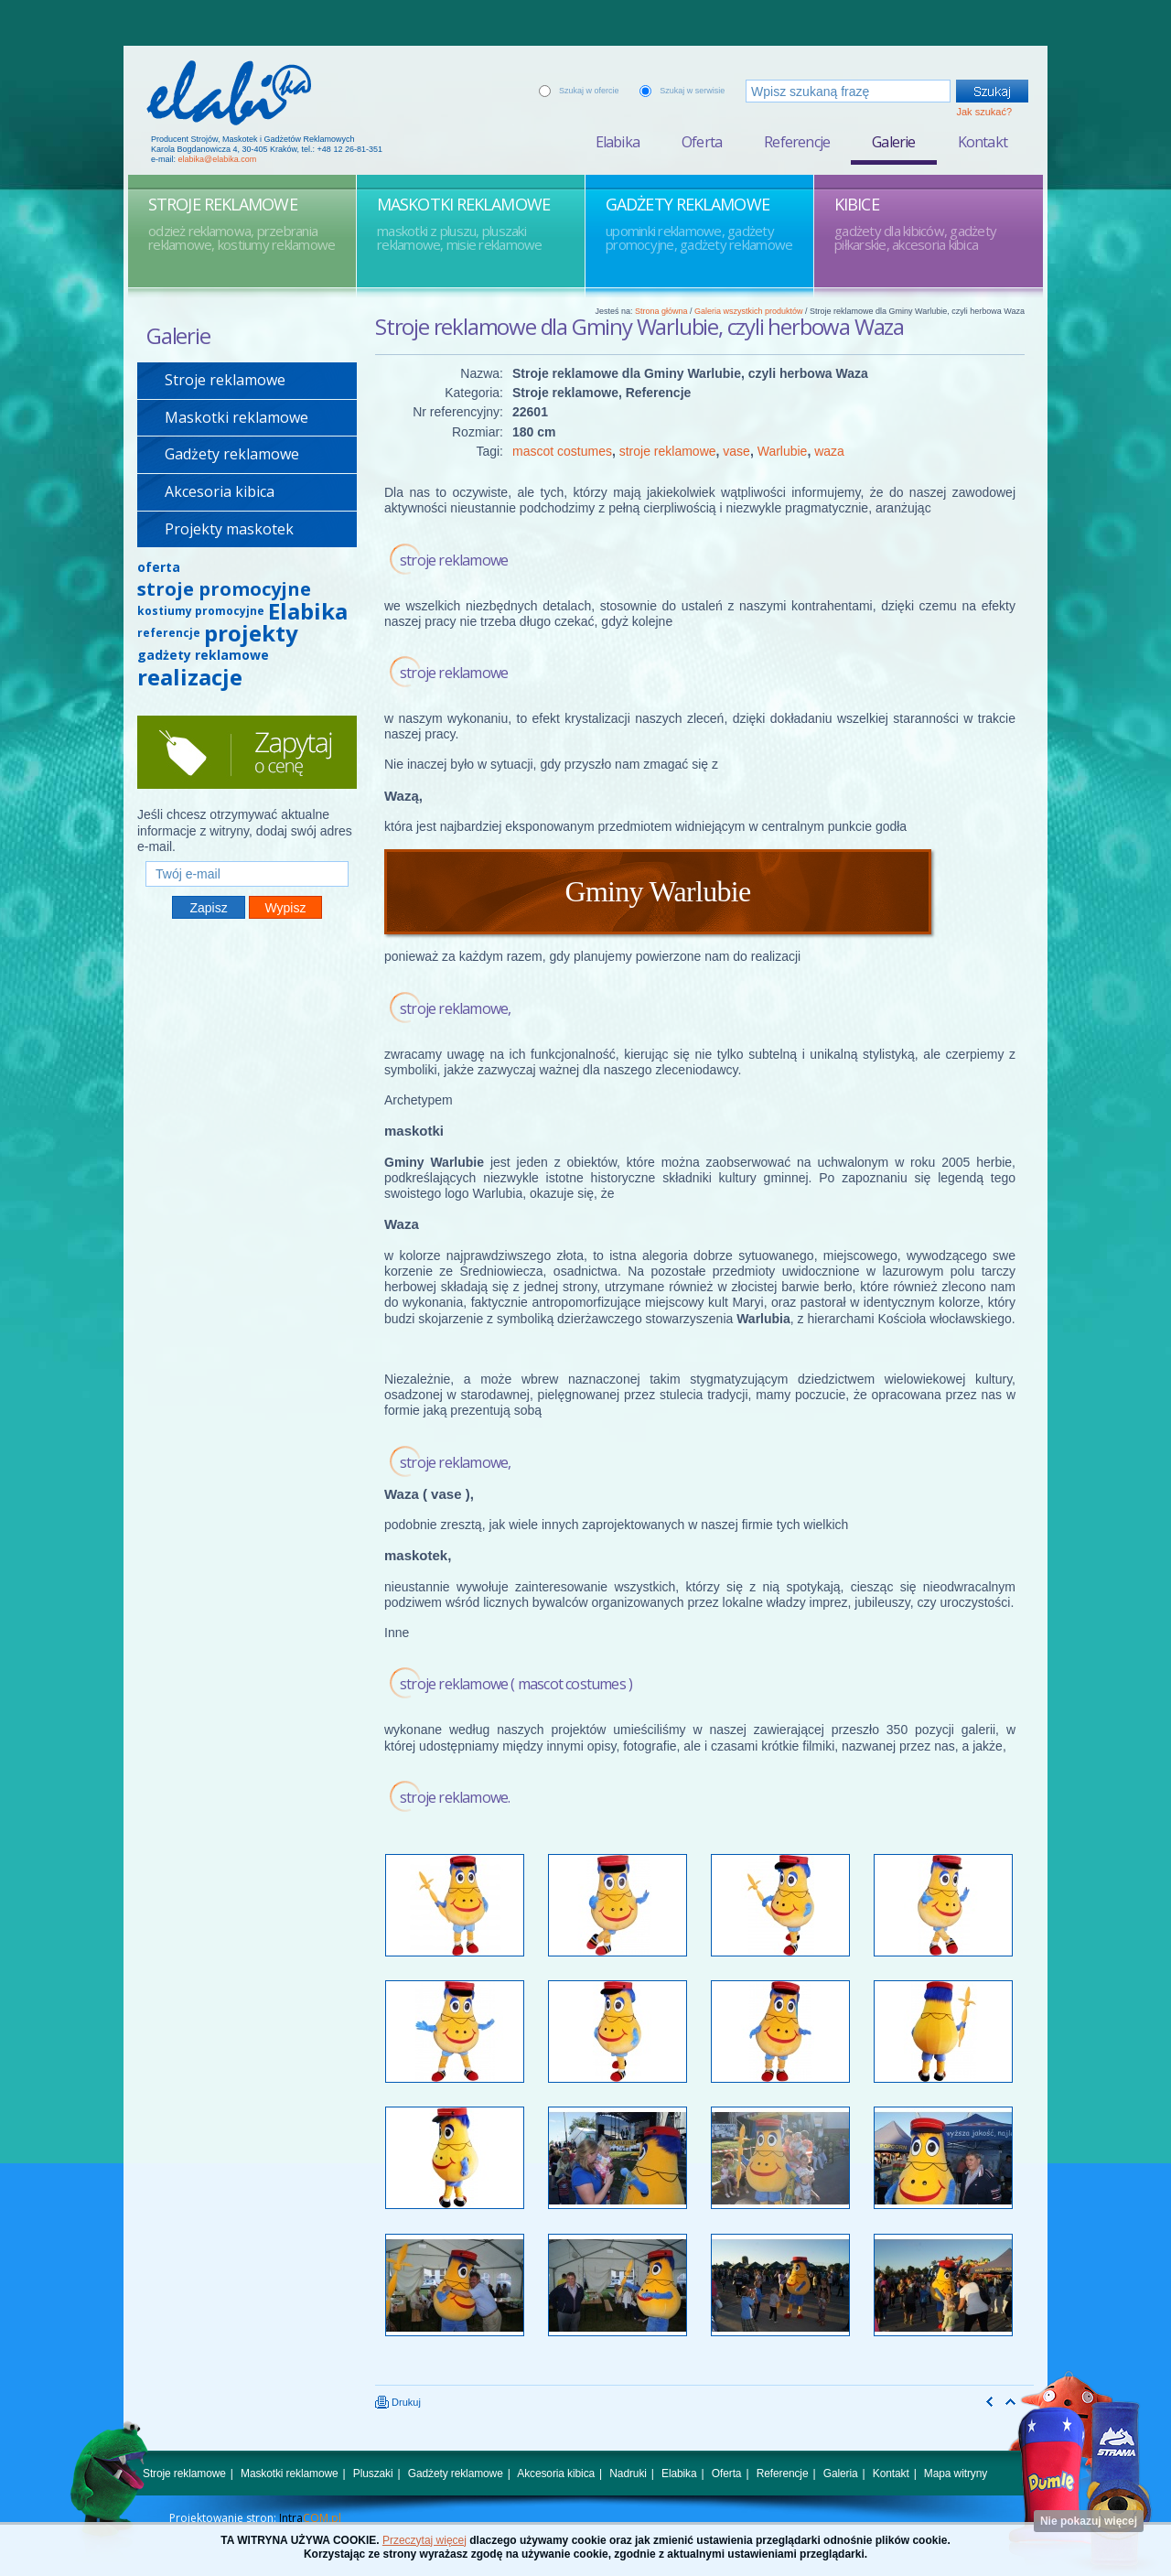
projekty (251, 633)
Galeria (840, 2473)
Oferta (702, 142)
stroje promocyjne (224, 589)
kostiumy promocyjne (200, 611)
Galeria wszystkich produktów (748, 311)
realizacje (189, 677)
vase (736, 451)
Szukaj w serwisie (692, 90)
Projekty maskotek (229, 529)
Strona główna (661, 311)
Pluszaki (373, 2473)
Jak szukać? (984, 111)
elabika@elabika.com (217, 159)
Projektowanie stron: (255, 2518)
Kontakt (982, 142)
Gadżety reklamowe (232, 454)
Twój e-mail (247, 853)
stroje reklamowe (667, 451)
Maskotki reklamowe (236, 417)
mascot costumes (562, 451)
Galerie (893, 142)
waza (829, 451)
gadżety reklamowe (203, 654)
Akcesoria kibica (219, 491)
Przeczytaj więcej (424, 2540)
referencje (168, 633)
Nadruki (628, 2473)
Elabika (617, 142)
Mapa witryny (955, 2473)
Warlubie (782, 451)
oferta (158, 567)
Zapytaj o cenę (247, 752)
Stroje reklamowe (225, 380)
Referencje (797, 142)
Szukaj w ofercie (589, 90)
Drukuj (398, 2402)
